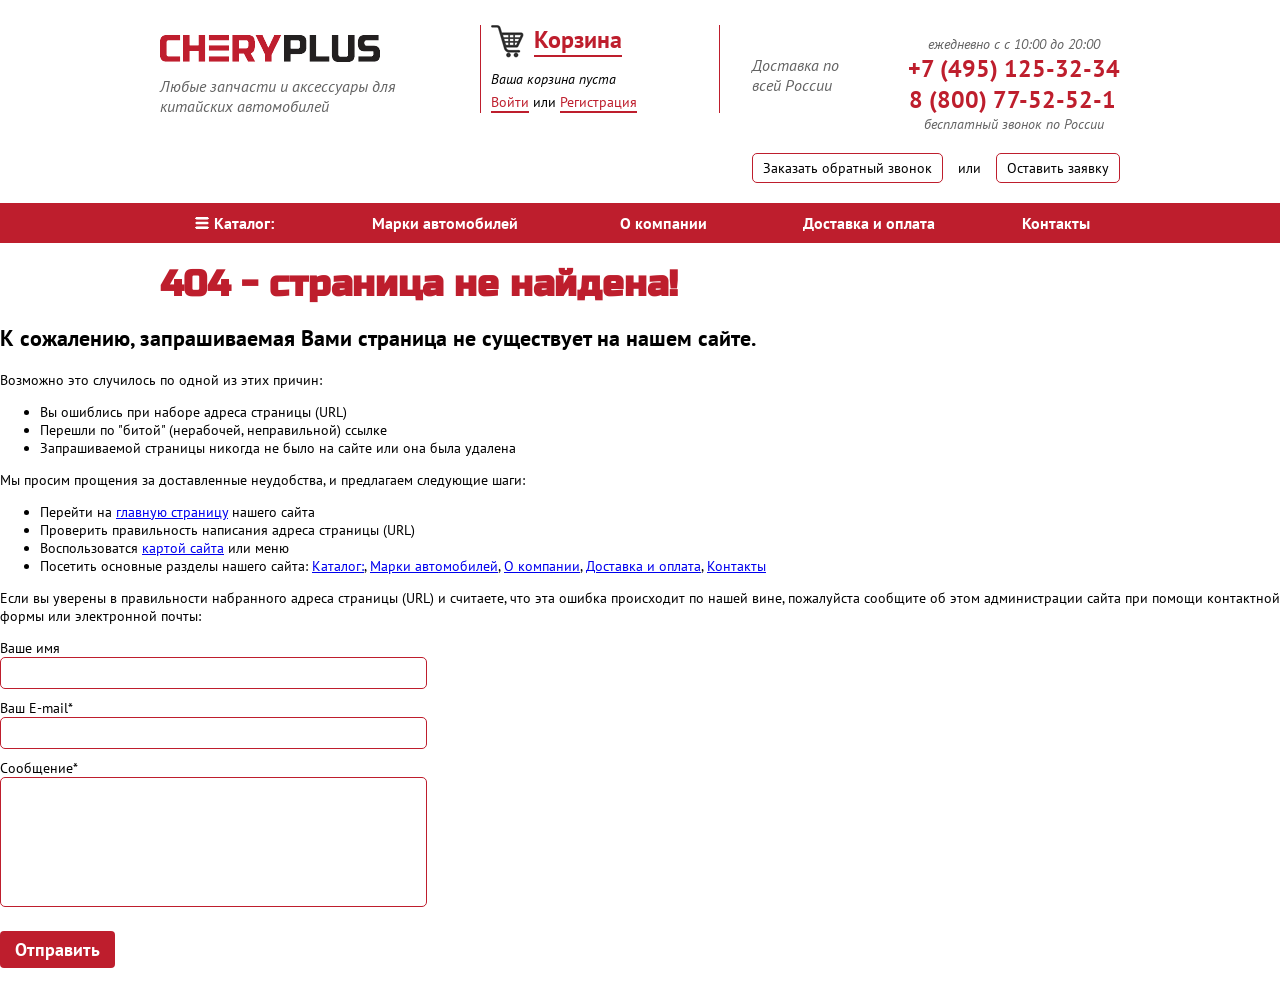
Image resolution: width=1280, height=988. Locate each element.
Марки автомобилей (445, 223)
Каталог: (234, 223)
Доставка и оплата (869, 223)
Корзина (578, 39)
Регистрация (598, 102)
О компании (663, 223)
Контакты (1056, 223)
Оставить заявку (1058, 168)
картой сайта (183, 548)
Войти (510, 102)
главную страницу (172, 512)
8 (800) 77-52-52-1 (1012, 99)
